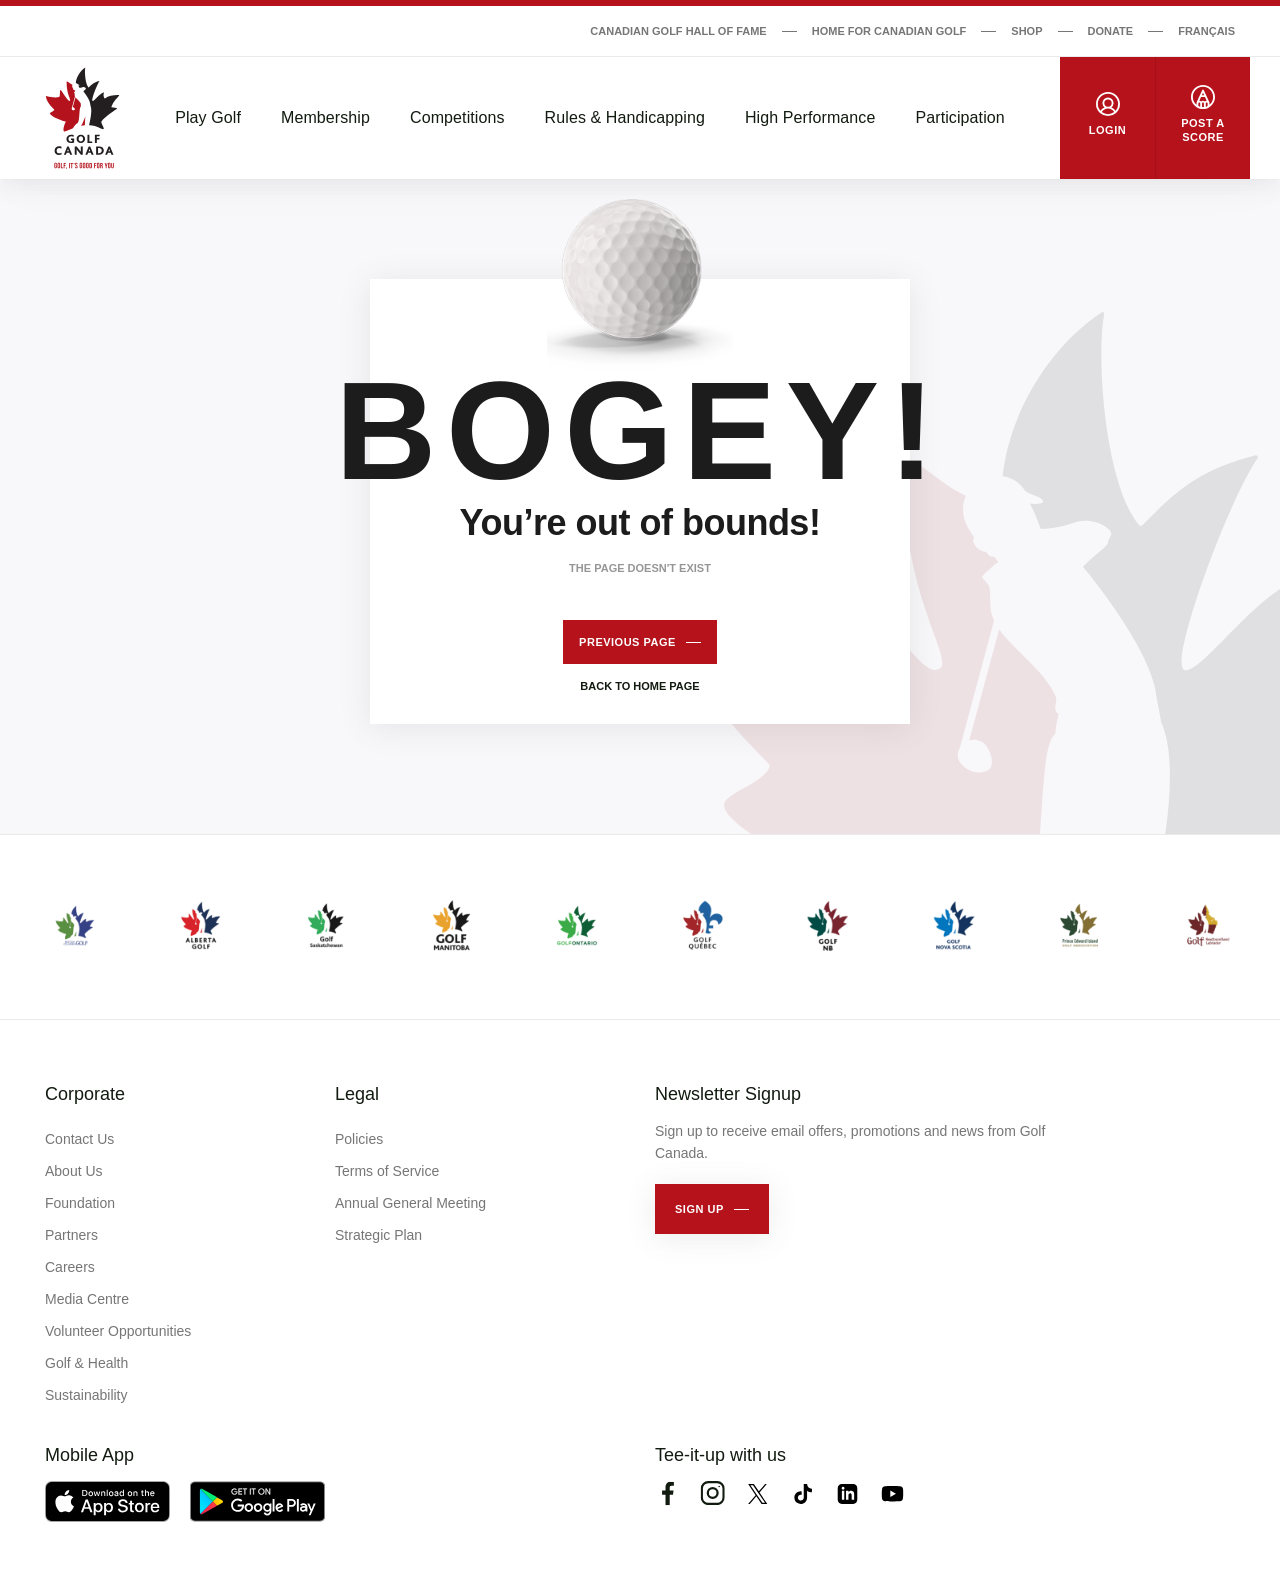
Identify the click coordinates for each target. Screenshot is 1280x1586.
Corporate (85, 1094)
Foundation (80, 1203)
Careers (70, 1267)
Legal (357, 1094)
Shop (1026, 31)
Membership (325, 117)
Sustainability (86, 1395)
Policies (359, 1139)
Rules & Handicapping (625, 117)
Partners (71, 1235)
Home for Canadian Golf (889, 31)
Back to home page (639, 686)
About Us (74, 1171)
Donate (1111, 31)
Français (1206, 31)
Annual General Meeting (410, 1203)
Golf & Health (86, 1363)
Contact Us (79, 1139)
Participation (959, 117)
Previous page (627, 642)
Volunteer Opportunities (118, 1331)
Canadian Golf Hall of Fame (678, 31)
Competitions (457, 117)
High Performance (810, 117)
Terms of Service (387, 1171)
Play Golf (208, 117)
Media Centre (87, 1299)
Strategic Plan (378, 1235)
